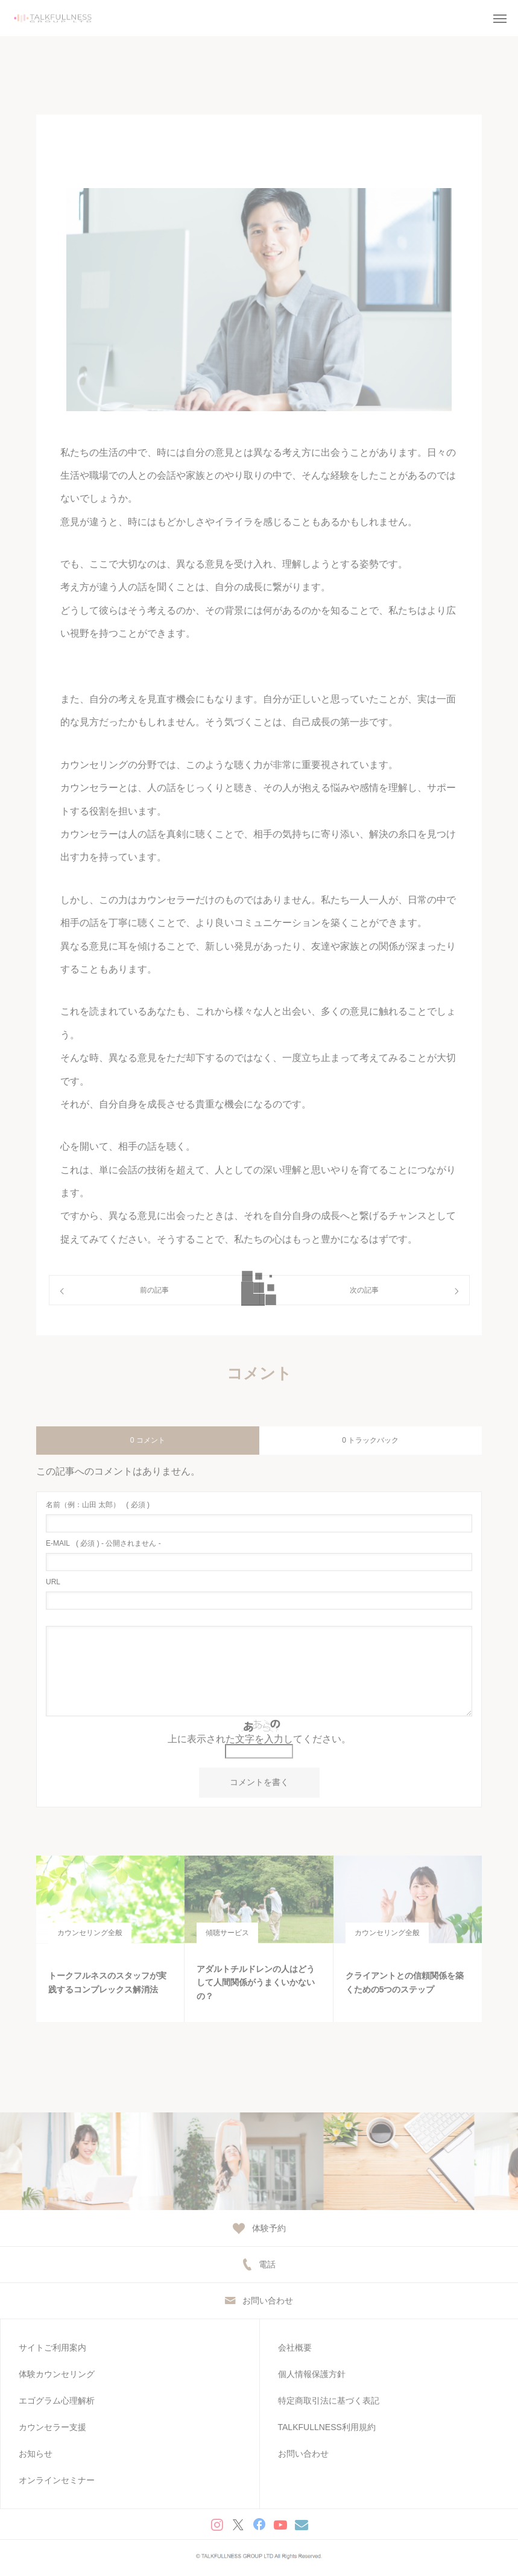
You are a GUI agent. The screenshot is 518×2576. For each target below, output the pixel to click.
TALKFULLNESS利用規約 (327, 2427)
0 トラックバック (370, 1440)
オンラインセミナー (57, 2480)
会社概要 (295, 2347)
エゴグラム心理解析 (57, 2400)
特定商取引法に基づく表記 (328, 2400)
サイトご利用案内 (52, 2347)
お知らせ (35, 2453)
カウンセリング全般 (89, 1933)
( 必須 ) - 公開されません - (103, 1543)
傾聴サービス (227, 1933)
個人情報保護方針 (312, 2374)
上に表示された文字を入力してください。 (259, 1739)
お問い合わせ (303, 2453)
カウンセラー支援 (52, 2427)
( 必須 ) (98, 1504)
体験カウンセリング (57, 2374)
